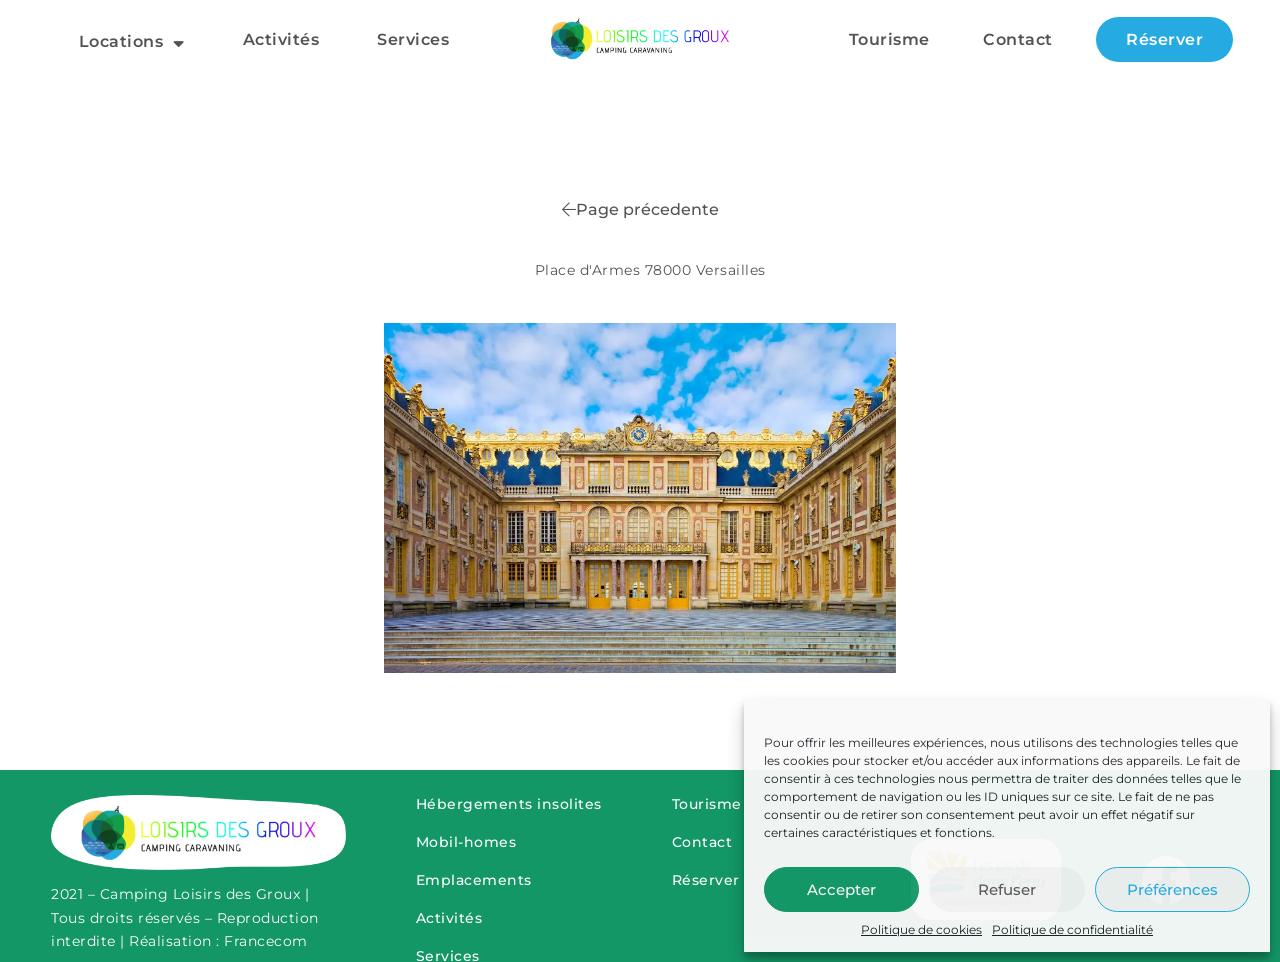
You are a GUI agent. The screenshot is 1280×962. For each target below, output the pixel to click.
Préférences (1172, 889)
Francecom (266, 941)
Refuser (1007, 889)
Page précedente (640, 209)
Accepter (841, 889)
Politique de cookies (921, 929)
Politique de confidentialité (1072, 929)
